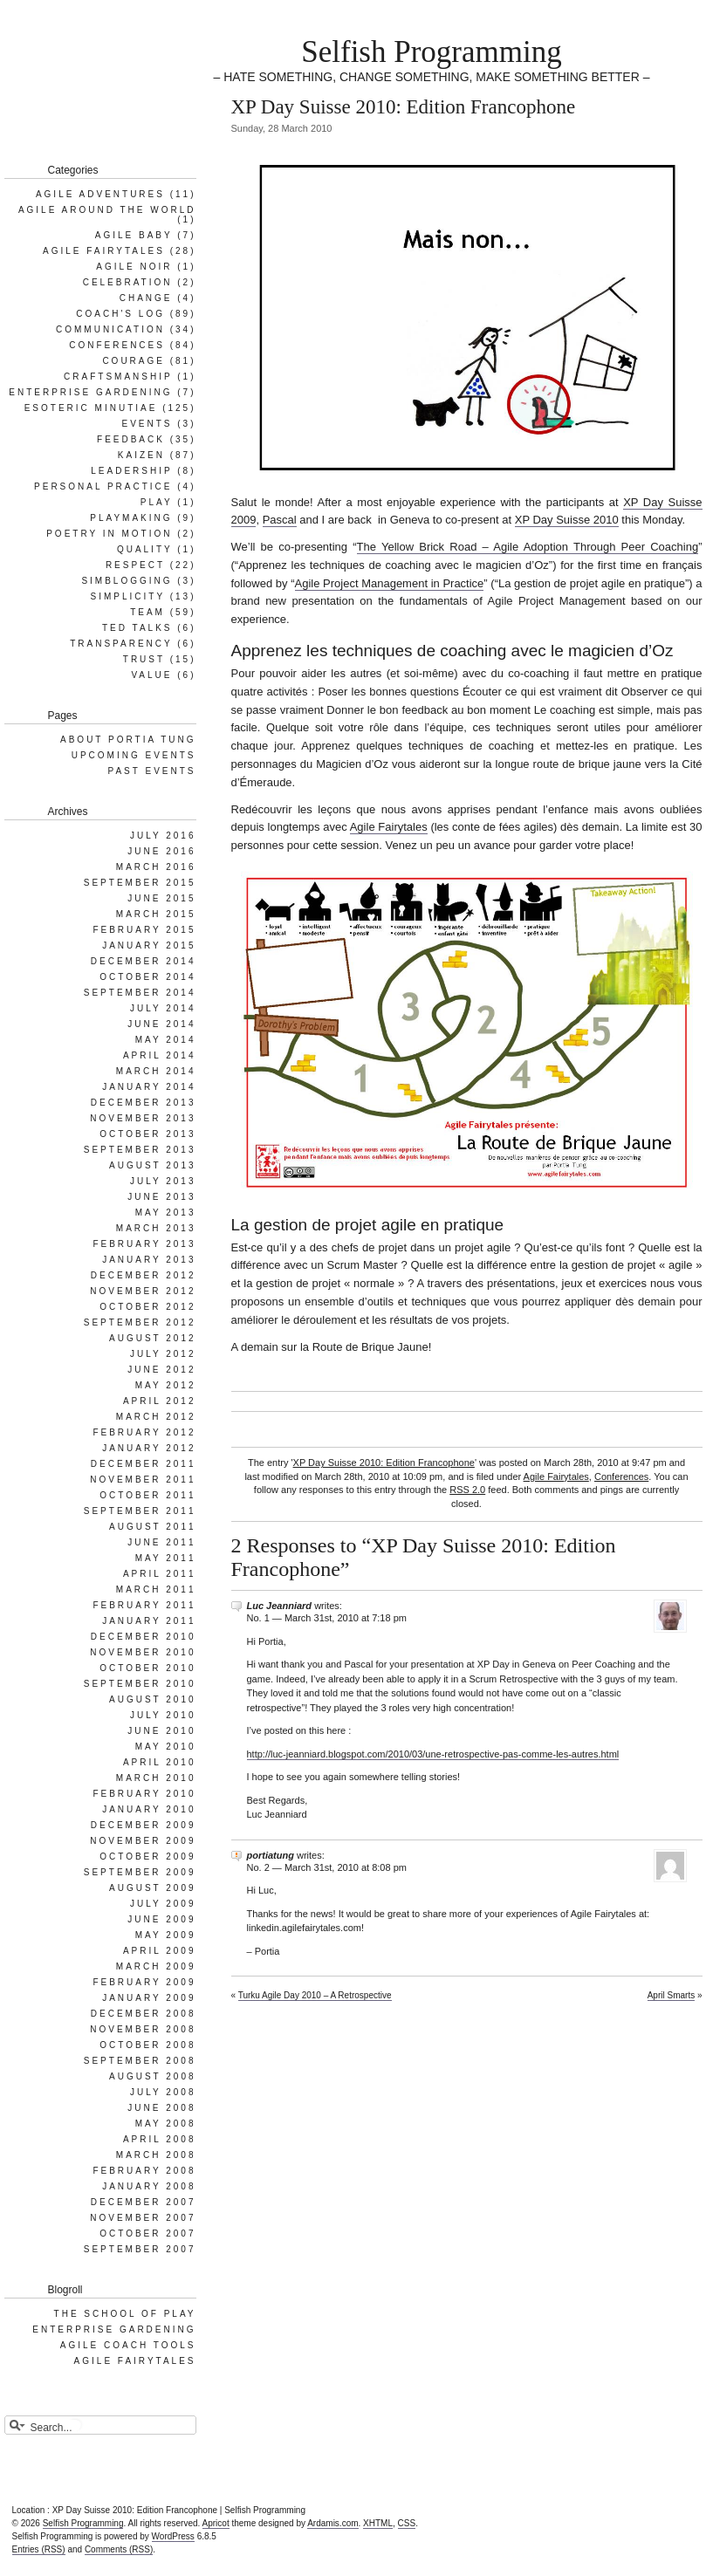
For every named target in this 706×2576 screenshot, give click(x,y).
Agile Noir (134, 266)
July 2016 (163, 835)
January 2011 (148, 1621)
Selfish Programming (431, 52)
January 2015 (148, 945)
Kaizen (141, 455)
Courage (133, 361)
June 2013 (161, 1197)
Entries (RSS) (38, 2549)
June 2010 (161, 1731)
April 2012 (159, 1401)
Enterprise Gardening (90, 392)
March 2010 (156, 1778)
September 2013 (140, 1149)
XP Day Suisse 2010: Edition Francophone (384, 1462)
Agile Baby (134, 235)
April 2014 (159, 1055)
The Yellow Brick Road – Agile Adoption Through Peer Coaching (528, 546)
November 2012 (142, 1291)
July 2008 (163, 2092)
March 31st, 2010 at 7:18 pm (345, 1618)
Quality (145, 549)
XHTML (378, 2523)
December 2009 (143, 1825)
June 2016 (161, 851)
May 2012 (165, 1385)
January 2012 (148, 1448)
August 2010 (152, 1699)
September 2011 (140, 1511)
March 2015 (156, 914)
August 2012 (152, 1338)
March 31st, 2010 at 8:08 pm (345, 1867)
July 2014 (163, 1008)
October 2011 (147, 1495)
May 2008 (165, 2123)
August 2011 (152, 1526)
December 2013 (143, 1102)
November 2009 (142, 1841)
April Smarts (671, 1995)
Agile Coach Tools (128, 2345)
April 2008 (159, 2139)
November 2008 (142, 2029)
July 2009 (163, 1903)
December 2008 (143, 2013)
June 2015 (161, 898)
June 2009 (161, 1919)
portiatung (270, 1855)
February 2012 (144, 1432)
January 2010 (148, 1809)
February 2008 (144, 2170)
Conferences (621, 1476)
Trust (144, 659)
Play (157, 502)
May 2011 (165, 1558)
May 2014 (165, 1040)
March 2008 (156, 2155)
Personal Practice (103, 486)
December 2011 (143, 1464)
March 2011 (156, 1589)
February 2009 (144, 1982)
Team (147, 612)
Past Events (152, 771)
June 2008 (161, 2108)
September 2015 (140, 882)
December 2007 (143, 2202)
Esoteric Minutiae (91, 408)
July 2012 (163, 1354)
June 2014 (161, 1024)
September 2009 (140, 1872)
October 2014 (147, 977)
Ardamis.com (332, 2523)
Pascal (280, 519)
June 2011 (161, 1542)
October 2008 (147, 2045)
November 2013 (142, 1118)
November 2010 (142, 1652)
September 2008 (140, 2061)
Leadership (131, 471)
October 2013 (147, 1134)
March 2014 (156, 1071)
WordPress (173, 2536)
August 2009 (152, 1888)
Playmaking (131, 518)
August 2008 (152, 2076)
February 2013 (144, 1244)
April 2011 (159, 1574)
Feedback (131, 439)
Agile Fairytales (389, 826)
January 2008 (148, 2186)
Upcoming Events (134, 755)
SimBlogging (126, 581)
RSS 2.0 (467, 1489)
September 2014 (140, 992)
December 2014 (143, 961)
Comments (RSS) (119, 2549)
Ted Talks (137, 628)
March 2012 (156, 1417)
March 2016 (156, 867)
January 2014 (148, 1087)
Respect (135, 565)
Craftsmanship (118, 376)
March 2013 (156, 1228)
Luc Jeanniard (279, 1605)
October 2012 (147, 1307)
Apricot (216, 2523)
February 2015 (144, 930)
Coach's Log (120, 314)
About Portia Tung (127, 739)
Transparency (121, 643)
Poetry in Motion (109, 533)
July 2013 (163, 1181)
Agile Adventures (100, 194)
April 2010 (159, 1762)
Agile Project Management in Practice (389, 583)
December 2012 (143, 1275)
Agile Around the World (107, 210)
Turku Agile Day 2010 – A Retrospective (315, 1995)
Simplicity (128, 596)
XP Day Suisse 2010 (567, 519)
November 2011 (142, 1479)
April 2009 (159, 1951)
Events (146, 423)
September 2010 (140, 1684)
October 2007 (147, 2233)
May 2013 (165, 1212)
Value (151, 675)
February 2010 (144, 1793)
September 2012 (140, 1322)
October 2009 (147, 1856)
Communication (110, 329)
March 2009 (156, 1966)
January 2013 (148, 1259)
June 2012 (161, 1369)
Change (146, 298)
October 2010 (147, 1668)
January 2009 (148, 1998)
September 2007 (140, 2249)
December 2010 (143, 1636)
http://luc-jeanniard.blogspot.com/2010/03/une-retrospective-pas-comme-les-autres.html (433, 1754)
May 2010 (165, 1746)
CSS (407, 2523)
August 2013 (152, 1165)
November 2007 (142, 2218)
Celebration (128, 282)
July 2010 (163, 1715)
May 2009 (165, 1935)
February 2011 (144, 1605)
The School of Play (125, 2314)
